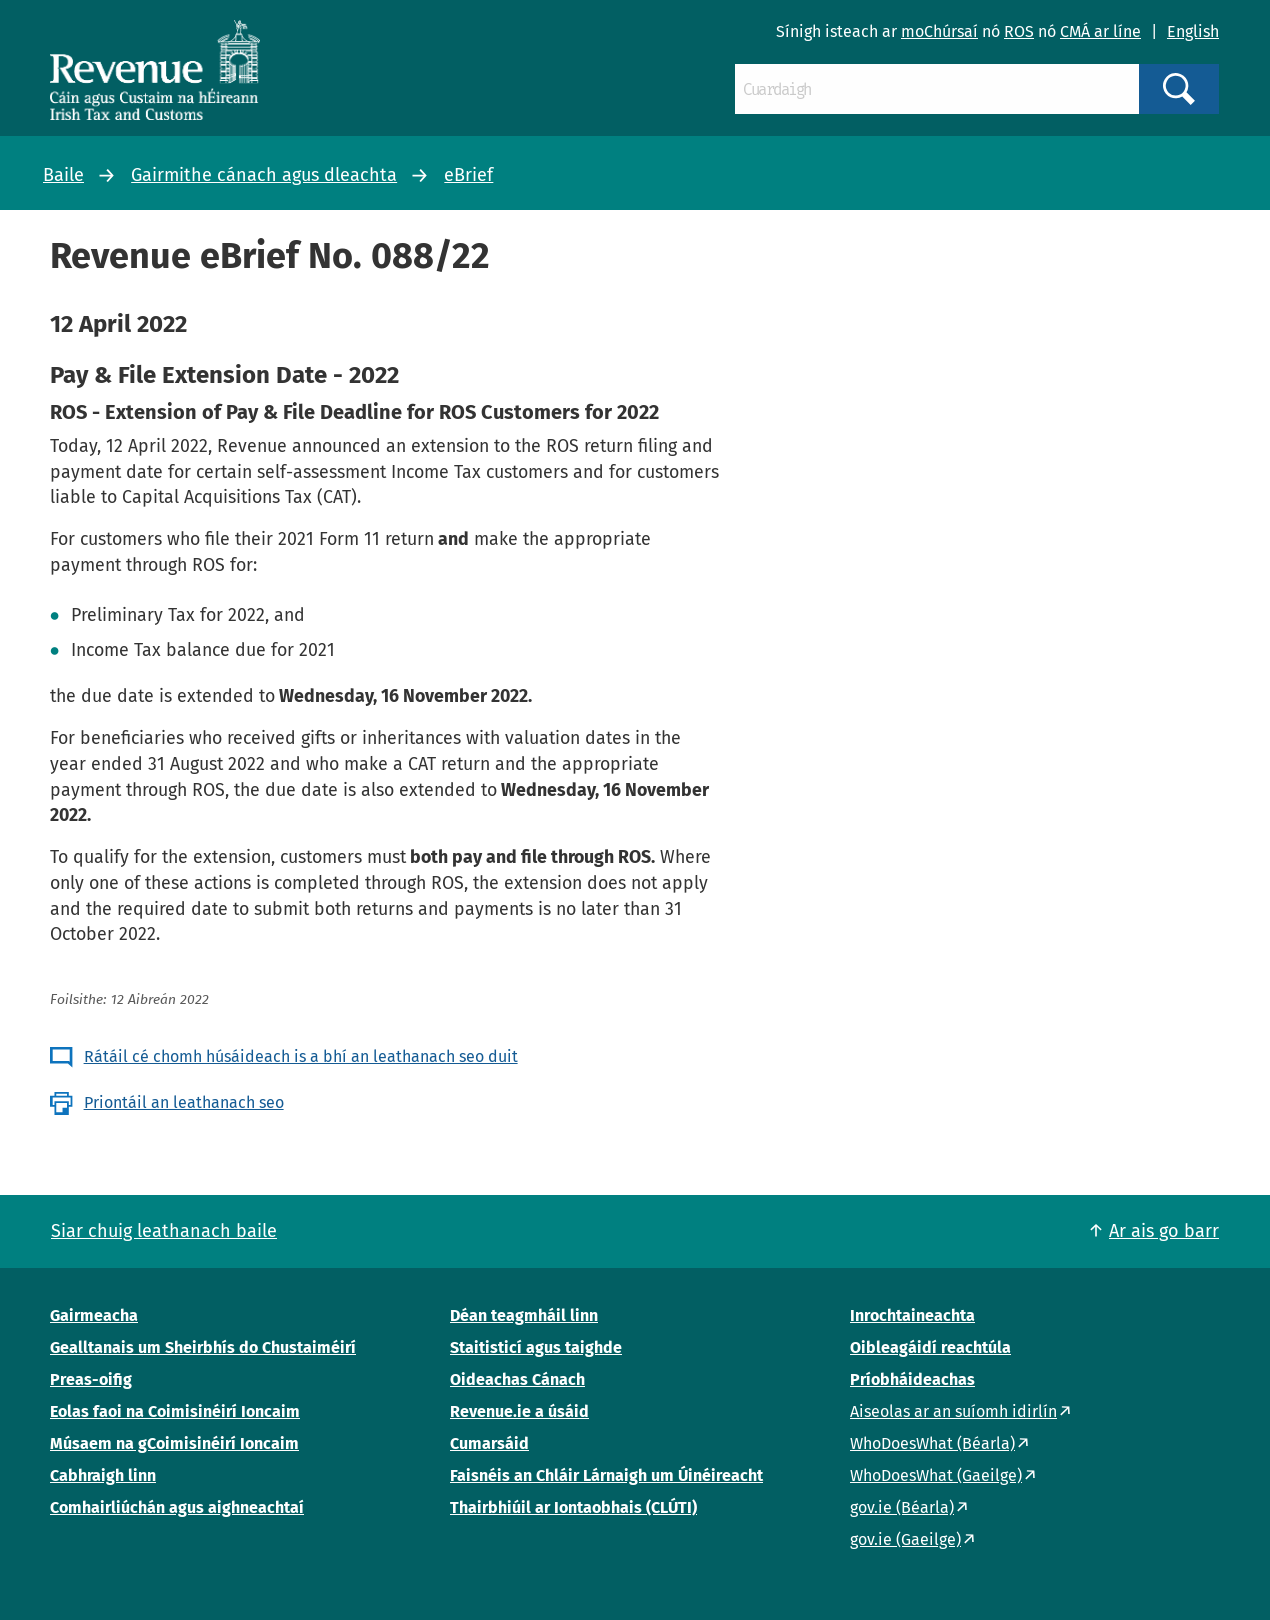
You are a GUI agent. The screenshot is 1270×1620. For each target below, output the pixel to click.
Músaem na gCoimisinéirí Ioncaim (174, 1443)
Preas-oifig (91, 1379)
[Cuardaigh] (937, 89)
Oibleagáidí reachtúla (930, 1347)
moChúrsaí (939, 31)
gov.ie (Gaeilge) (905, 1539)
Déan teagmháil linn (524, 1315)
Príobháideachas (912, 1379)
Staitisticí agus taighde (536, 1347)
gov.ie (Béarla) (902, 1507)
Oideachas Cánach (517, 1379)
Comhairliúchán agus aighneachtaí (177, 1507)
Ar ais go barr (1164, 1231)
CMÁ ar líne (1100, 31)
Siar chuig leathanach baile (164, 1231)
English (1193, 31)
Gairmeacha (94, 1315)
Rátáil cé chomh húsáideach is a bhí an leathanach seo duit (301, 1056)
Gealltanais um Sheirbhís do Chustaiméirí (203, 1347)
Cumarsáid (489, 1443)
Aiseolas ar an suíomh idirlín (953, 1411)
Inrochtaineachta (912, 1315)
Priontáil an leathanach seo (184, 1102)
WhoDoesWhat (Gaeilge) (936, 1475)
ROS (1019, 31)
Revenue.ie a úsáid (519, 1411)
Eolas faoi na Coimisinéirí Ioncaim (175, 1411)
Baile (63, 175)
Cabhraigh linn (103, 1475)
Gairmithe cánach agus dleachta (264, 175)
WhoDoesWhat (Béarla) (932, 1443)
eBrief (468, 175)
